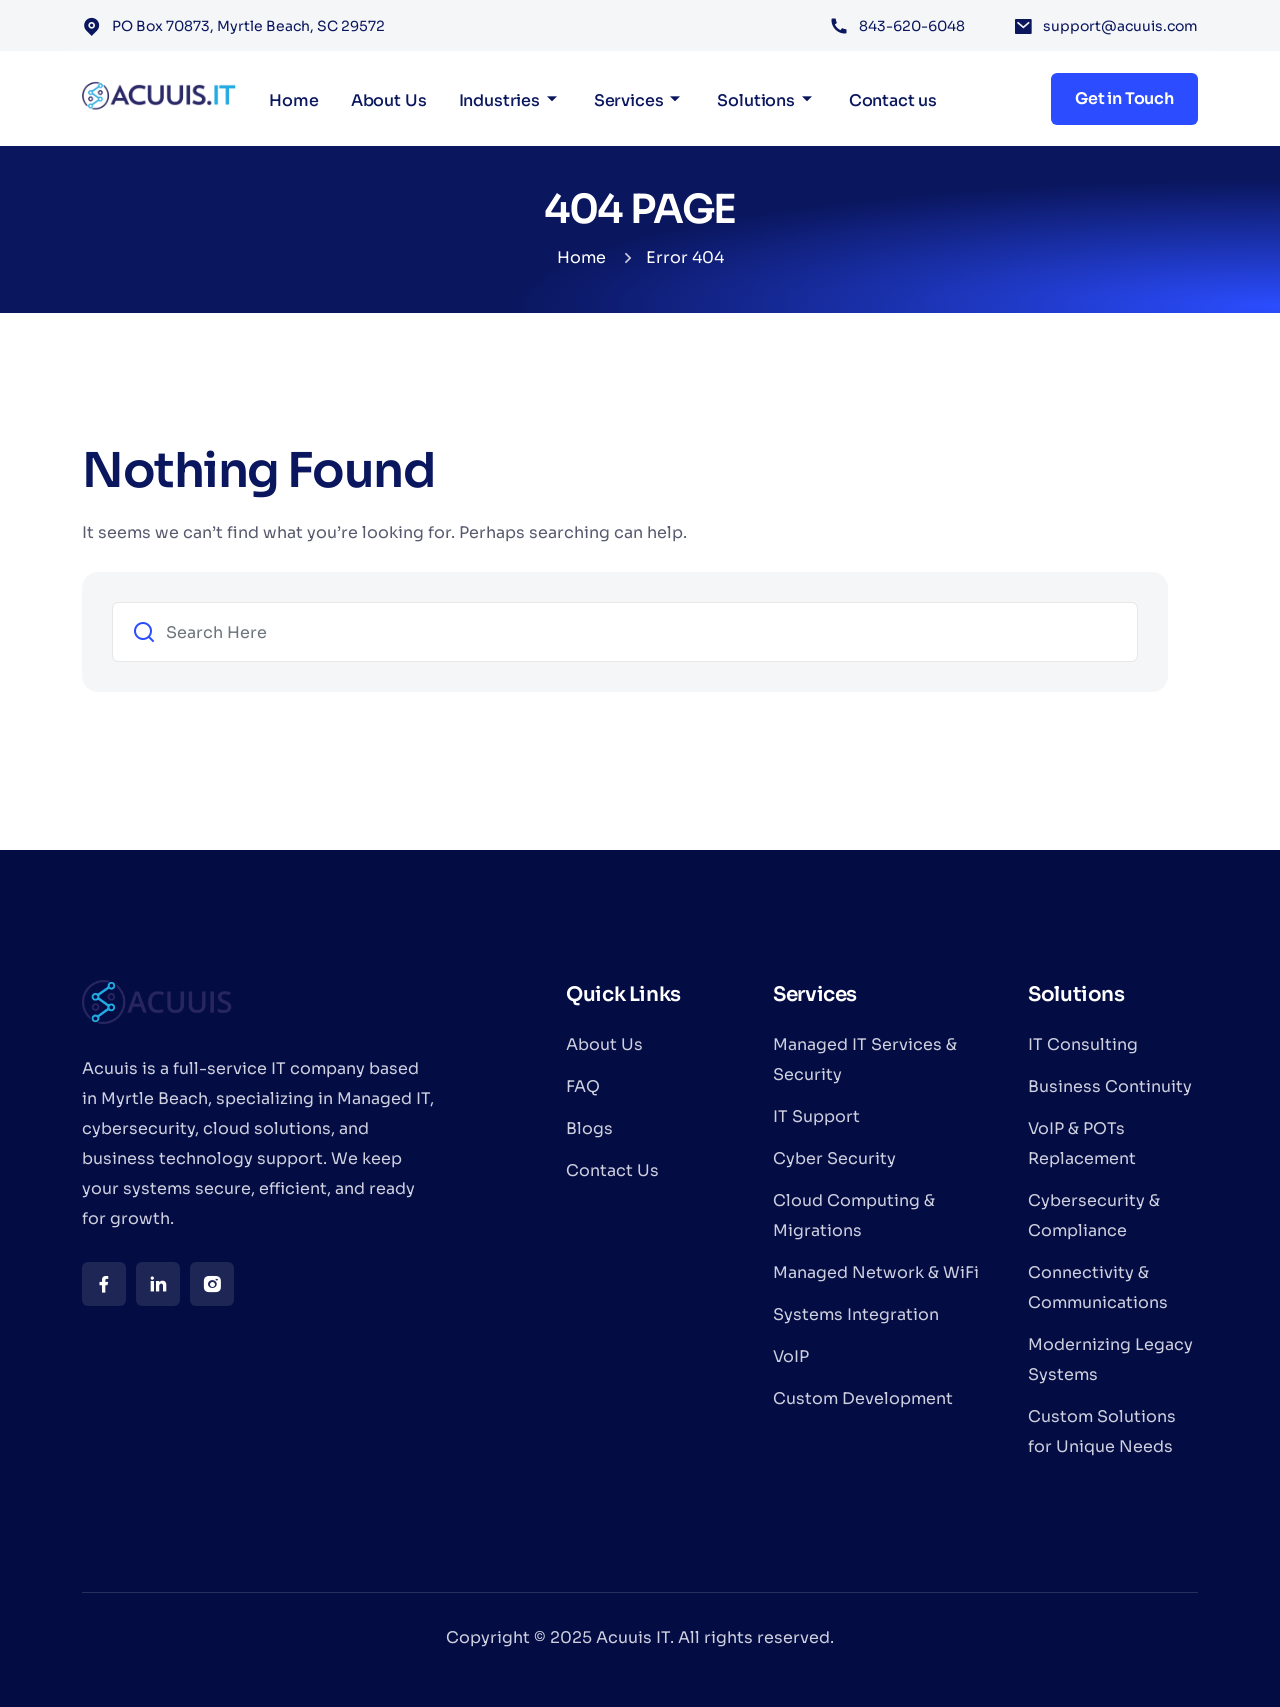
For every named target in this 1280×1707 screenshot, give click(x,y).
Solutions (756, 100)
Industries (499, 100)
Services (629, 100)
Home (293, 100)
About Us (389, 100)
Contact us (893, 100)
